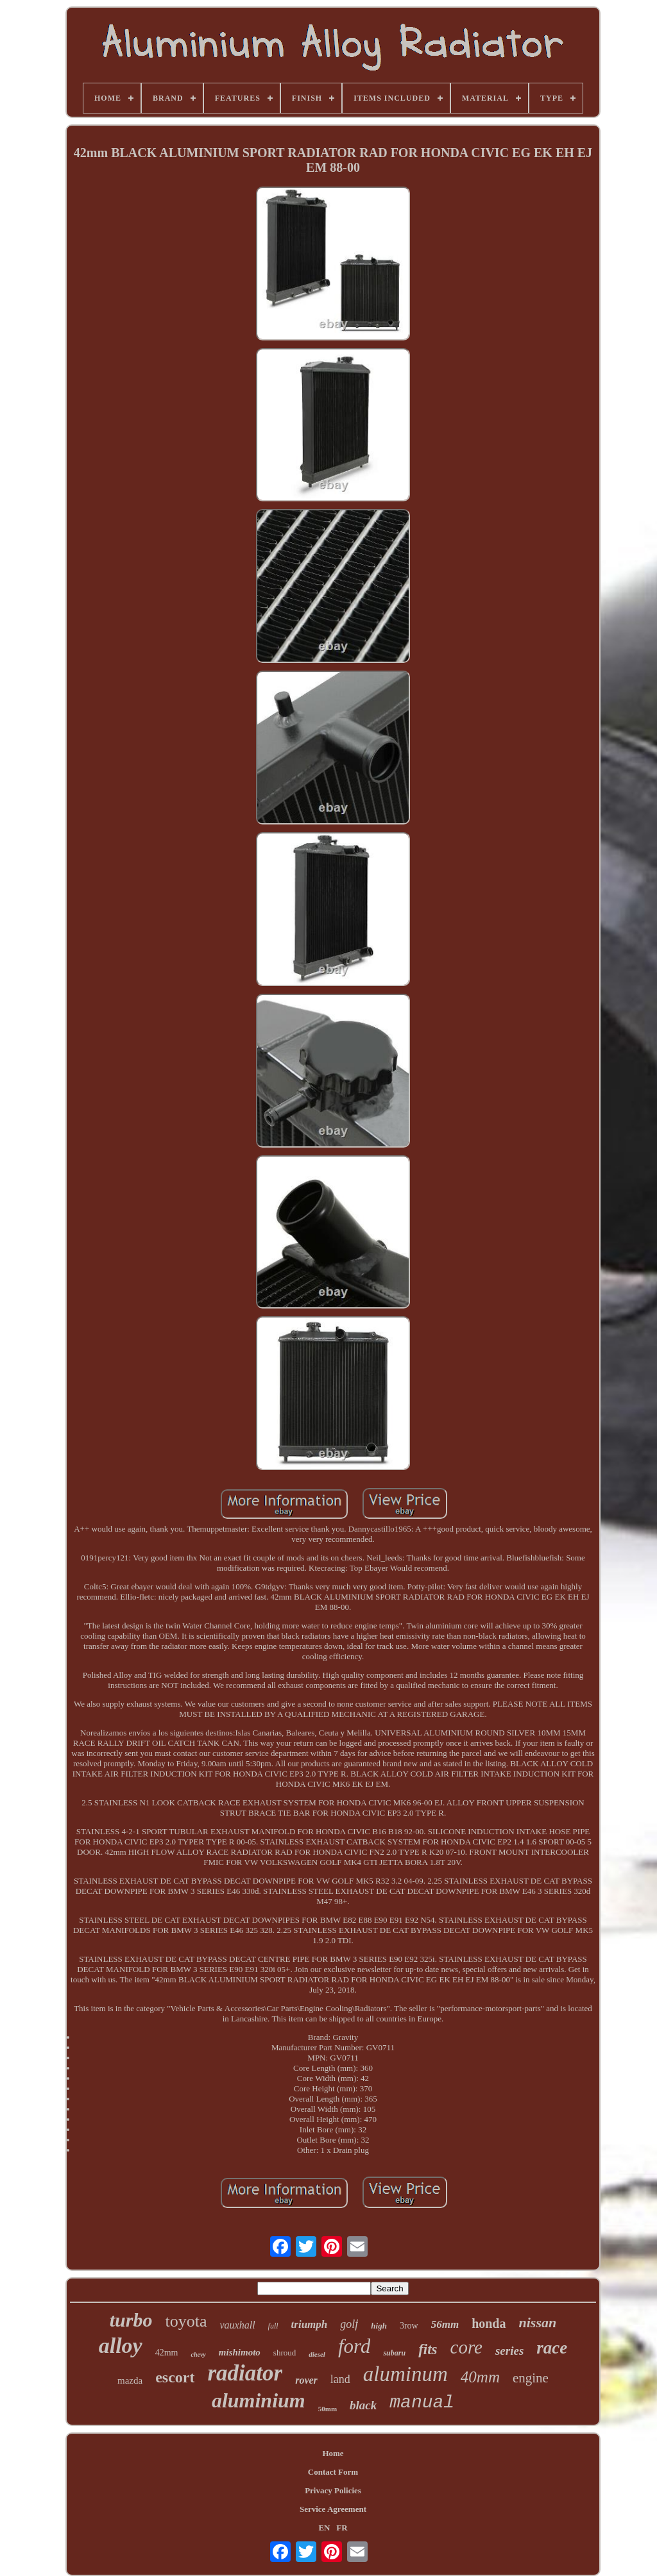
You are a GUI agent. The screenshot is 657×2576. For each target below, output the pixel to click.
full (273, 2325)
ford (354, 2346)
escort (174, 2377)
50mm (327, 2409)
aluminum (405, 2374)
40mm (480, 2377)
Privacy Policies (333, 2490)
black (363, 2405)
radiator (244, 2373)
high (379, 2325)
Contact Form (333, 2472)
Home (332, 2453)
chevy (198, 2354)
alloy (120, 2345)
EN (324, 2527)
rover (306, 2380)
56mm (445, 2324)
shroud (284, 2352)
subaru (394, 2352)
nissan (538, 2322)
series (509, 2350)
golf (349, 2324)
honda (489, 2323)
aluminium (258, 2400)
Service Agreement (333, 2509)
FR (341, 2527)
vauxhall (237, 2325)
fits (427, 2349)
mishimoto (239, 2352)
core (466, 2347)
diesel (317, 2354)
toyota (186, 2321)
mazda (129, 2380)
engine (531, 2378)
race (551, 2347)
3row (409, 2325)
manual (421, 2403)
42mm (166, 2352)
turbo (131, 2319)
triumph (309, 2324)
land (340, 2379)
